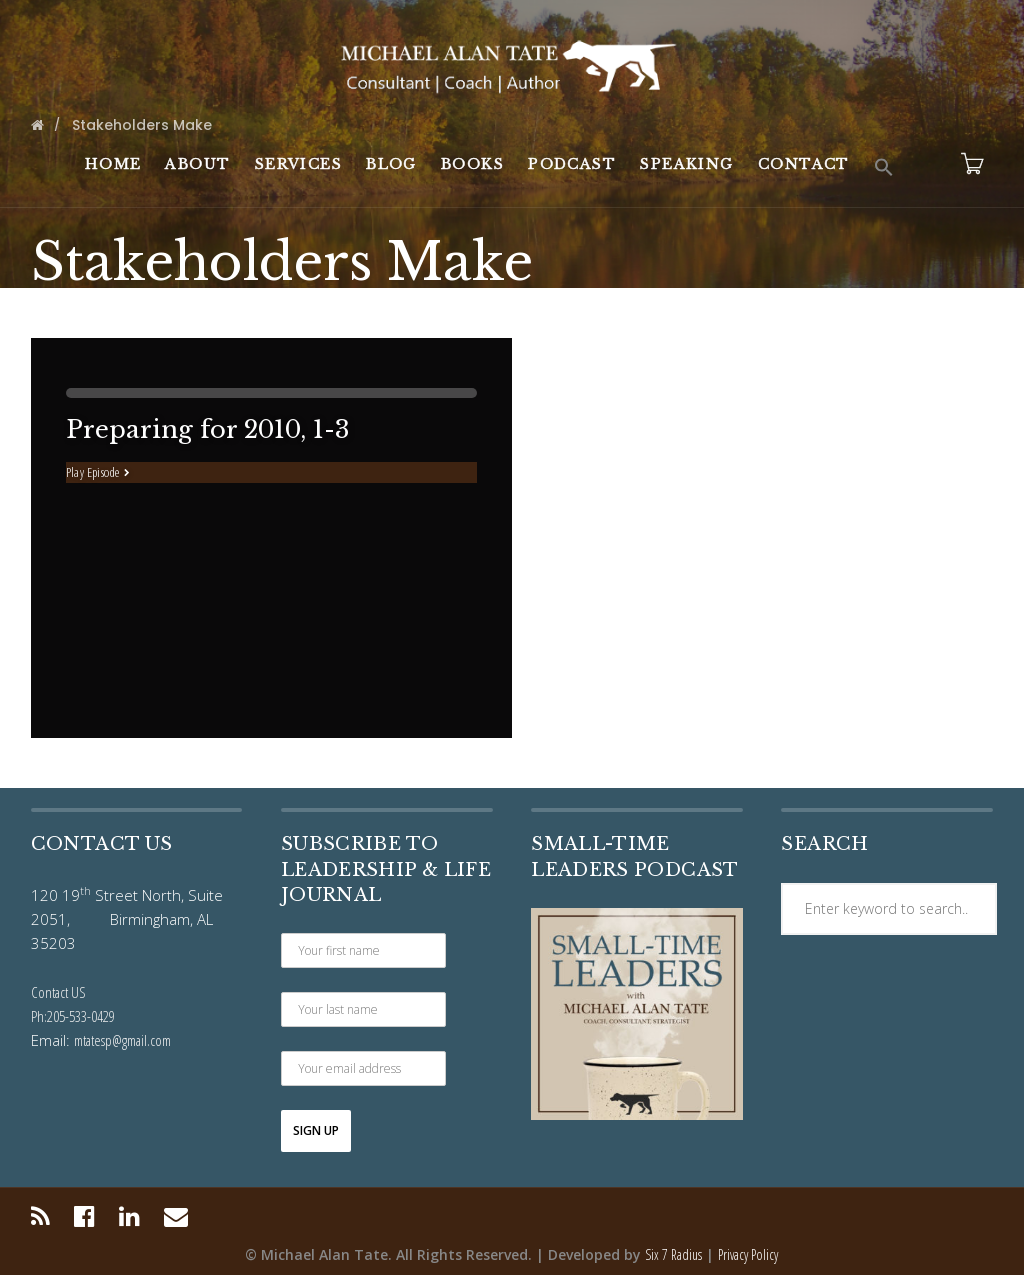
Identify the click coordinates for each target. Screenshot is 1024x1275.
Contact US (58, 992)
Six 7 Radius (673, 1254)
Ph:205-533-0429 (73, 1016)
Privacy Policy (748, 1254)
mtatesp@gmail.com (122, 1040)
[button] (884, 168)
